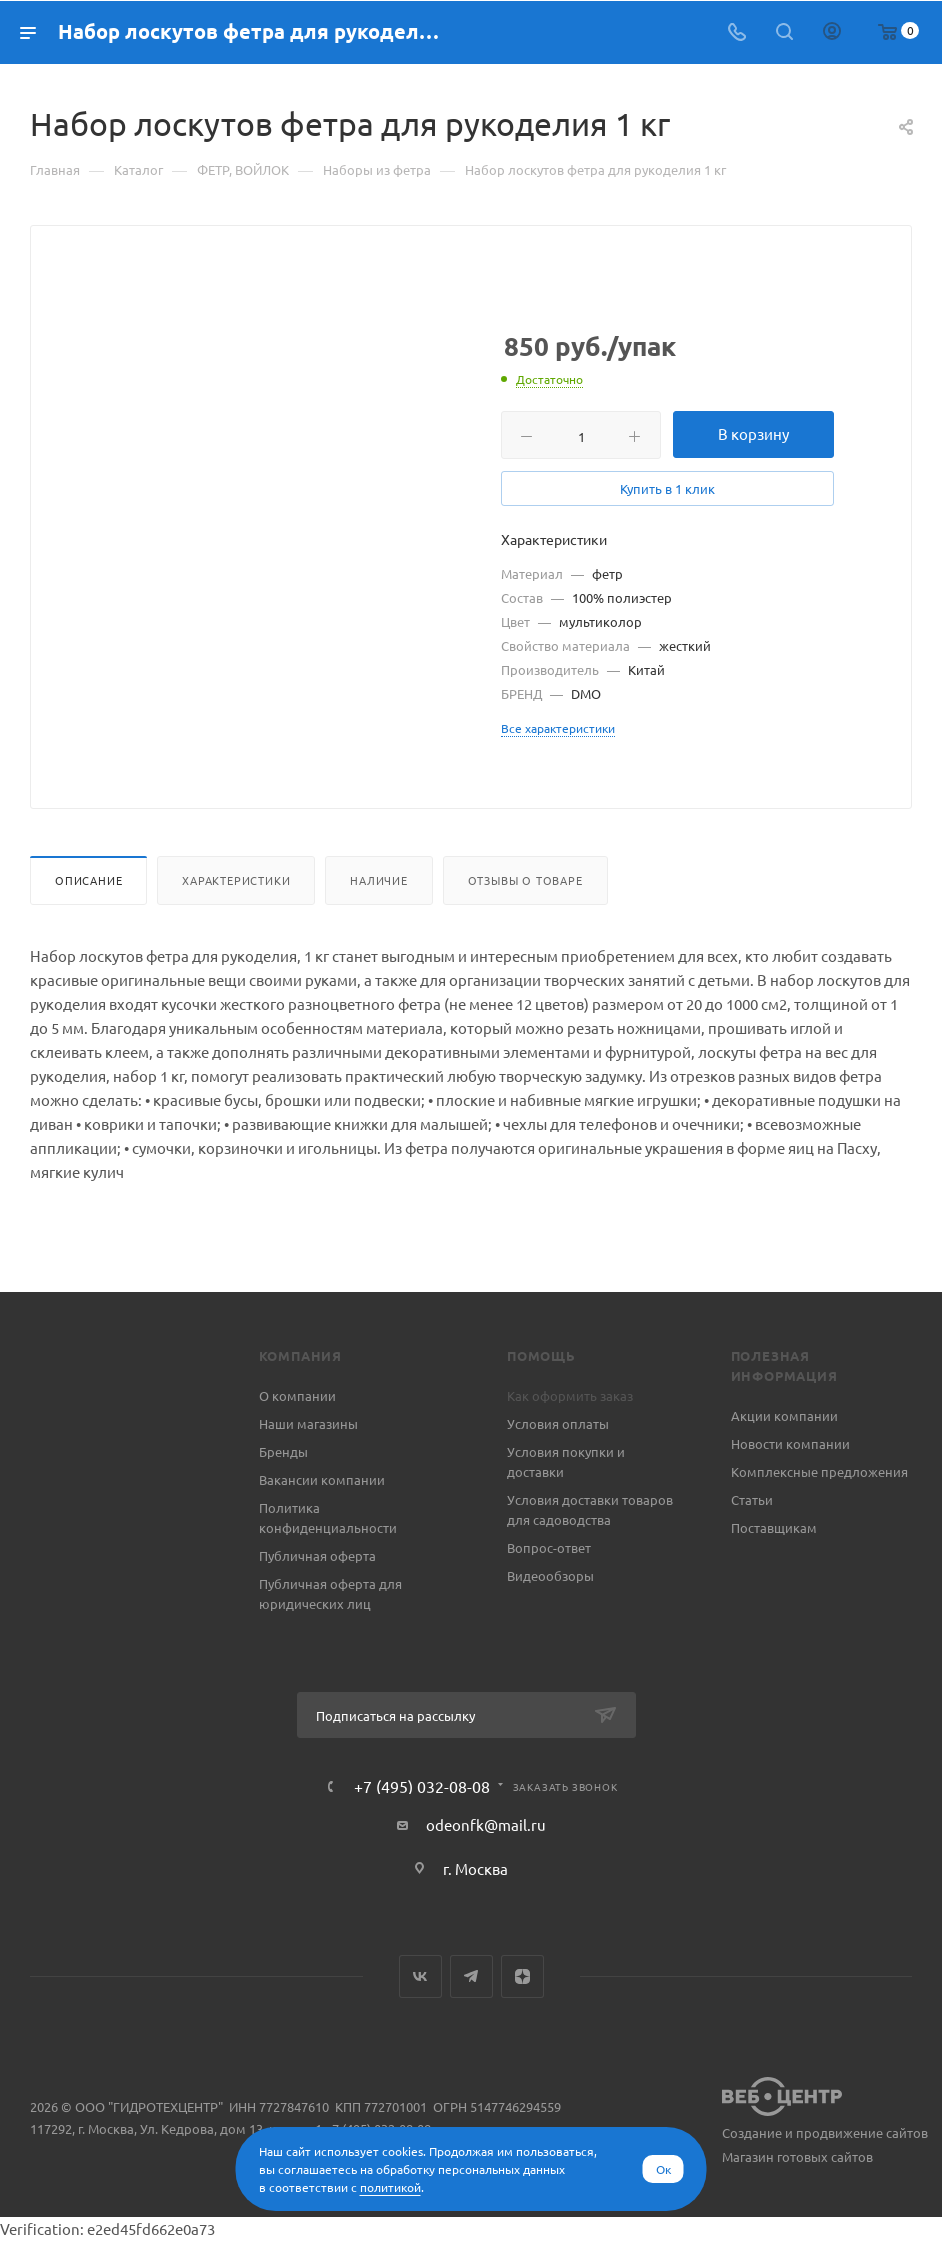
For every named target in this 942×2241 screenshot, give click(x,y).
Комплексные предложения (819, 1471)
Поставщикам (774, 1527)
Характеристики (236, 880)
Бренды (283, 1451)
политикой (390, 2187)
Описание (88, 880)
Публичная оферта (317, 1555)
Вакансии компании (322, 1479)
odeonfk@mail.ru (486, 1824)
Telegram (471, 1976)
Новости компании (790, 1443)
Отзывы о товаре (525, 880)
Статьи (752, 1499)
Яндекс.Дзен (522, 1976)
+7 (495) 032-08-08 (422, 1786)
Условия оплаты (558, 1423)
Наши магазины (308, 1423)
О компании (297, 1395)
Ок (663, 2169)
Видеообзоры (550, 1575)
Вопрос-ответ (549, 1547)
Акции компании (784, 1415)
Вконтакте (420, 1976)
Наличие (379, 880)
